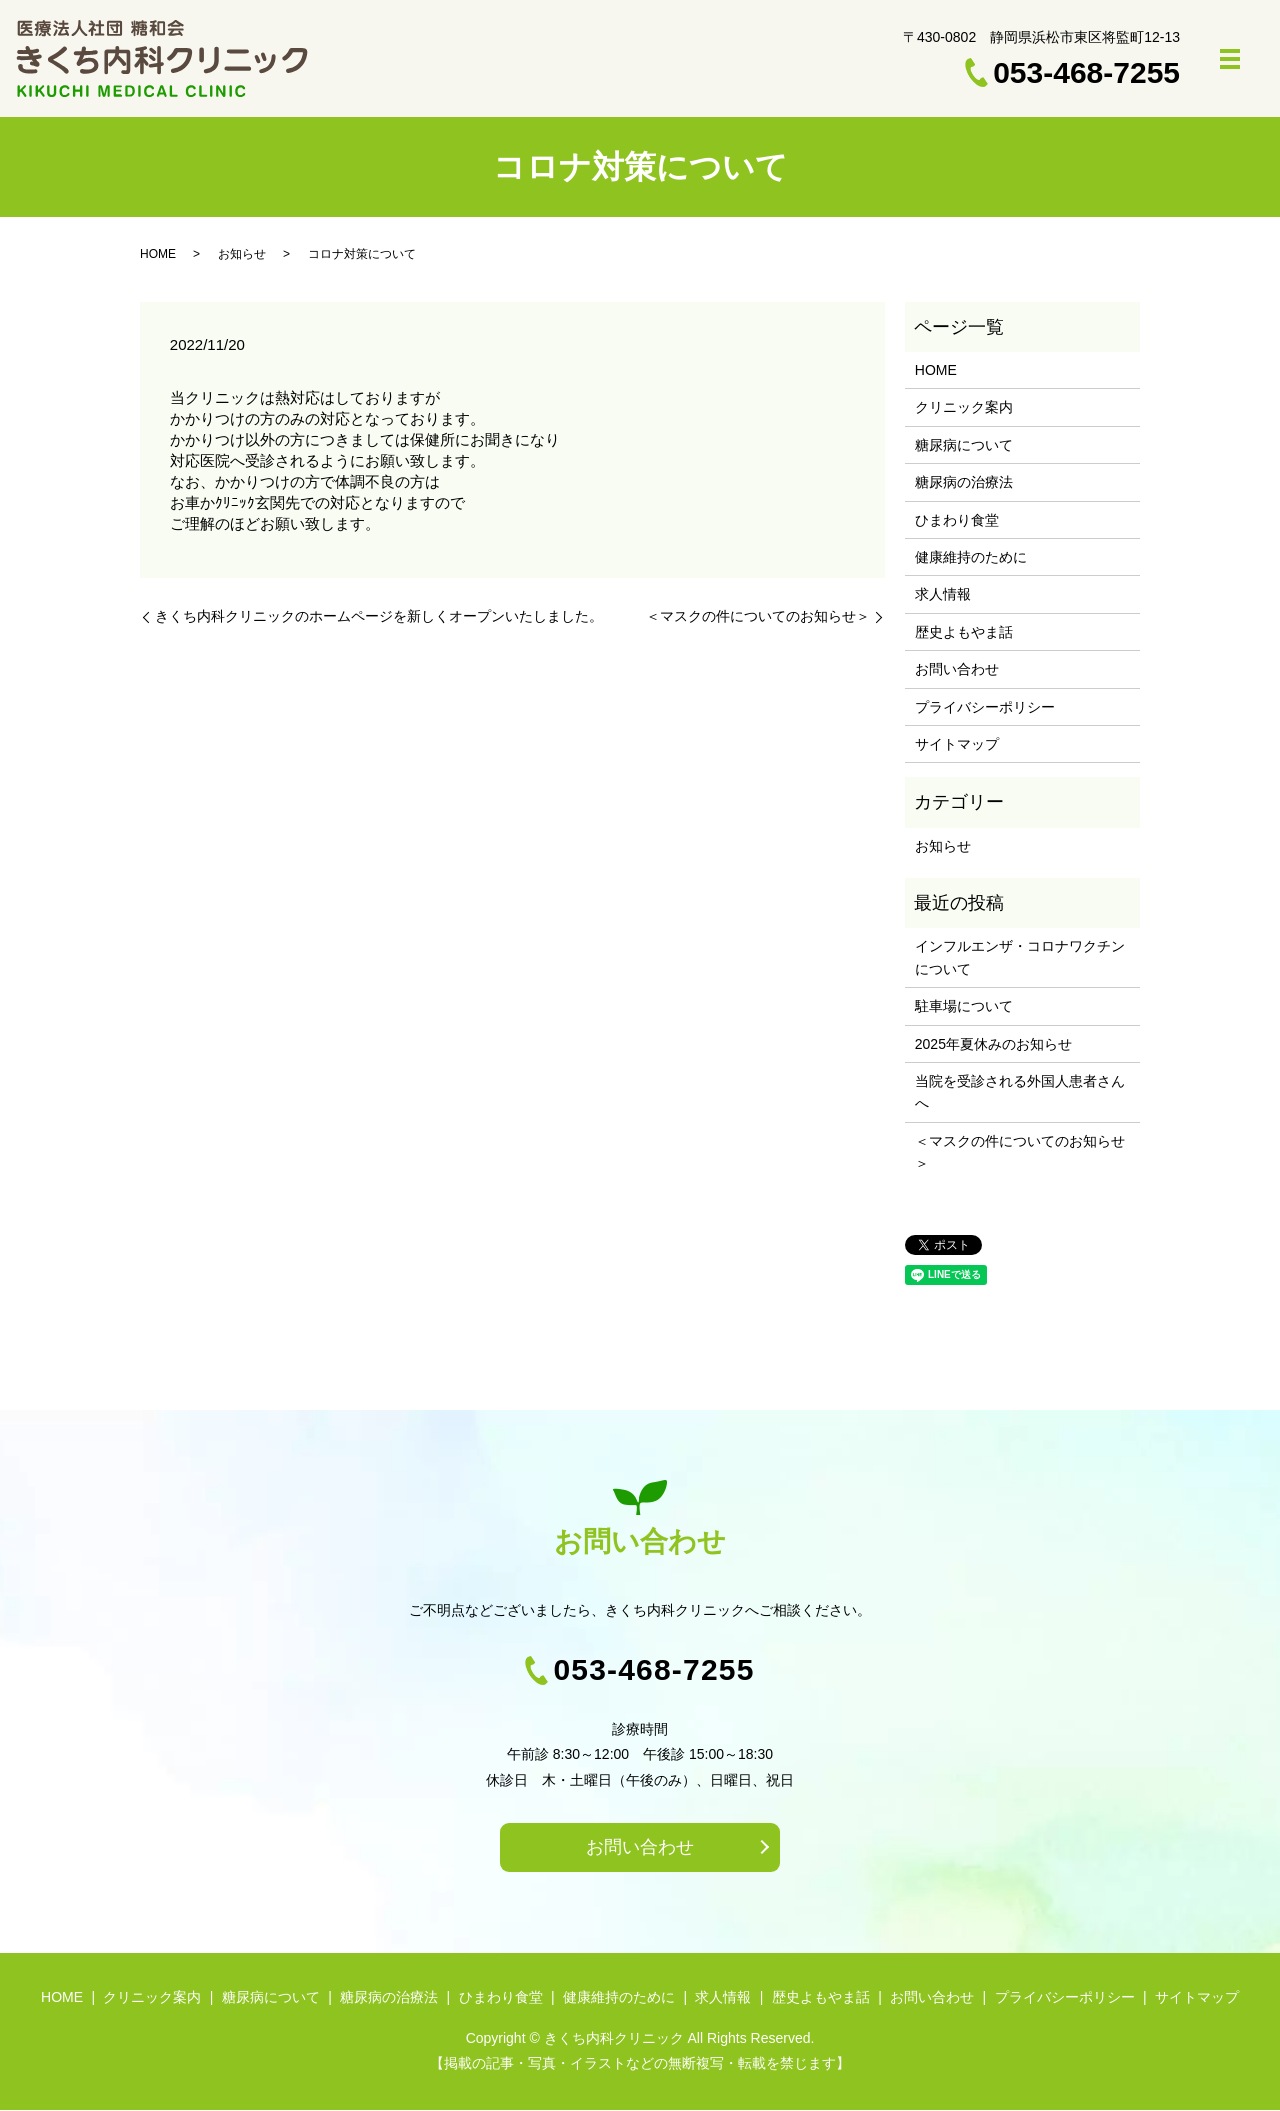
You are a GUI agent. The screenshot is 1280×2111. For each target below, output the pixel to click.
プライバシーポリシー (985, 707)
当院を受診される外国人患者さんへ (1020, 1092)
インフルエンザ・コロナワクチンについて (1020, 957)
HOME (158, 254)
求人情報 (943, 594)
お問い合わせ (957, 669)
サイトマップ (957, 744)
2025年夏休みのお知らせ (993, 1044)
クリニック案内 (964, 407)
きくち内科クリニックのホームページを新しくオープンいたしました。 (379, 616)
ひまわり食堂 (957, 520)
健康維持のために (971, 557)
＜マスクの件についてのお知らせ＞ (758, 616)
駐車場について (964, 1006)
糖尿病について (964, 445)
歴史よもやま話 (964, 632)
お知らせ (242, 254)
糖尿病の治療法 (964, 482)
